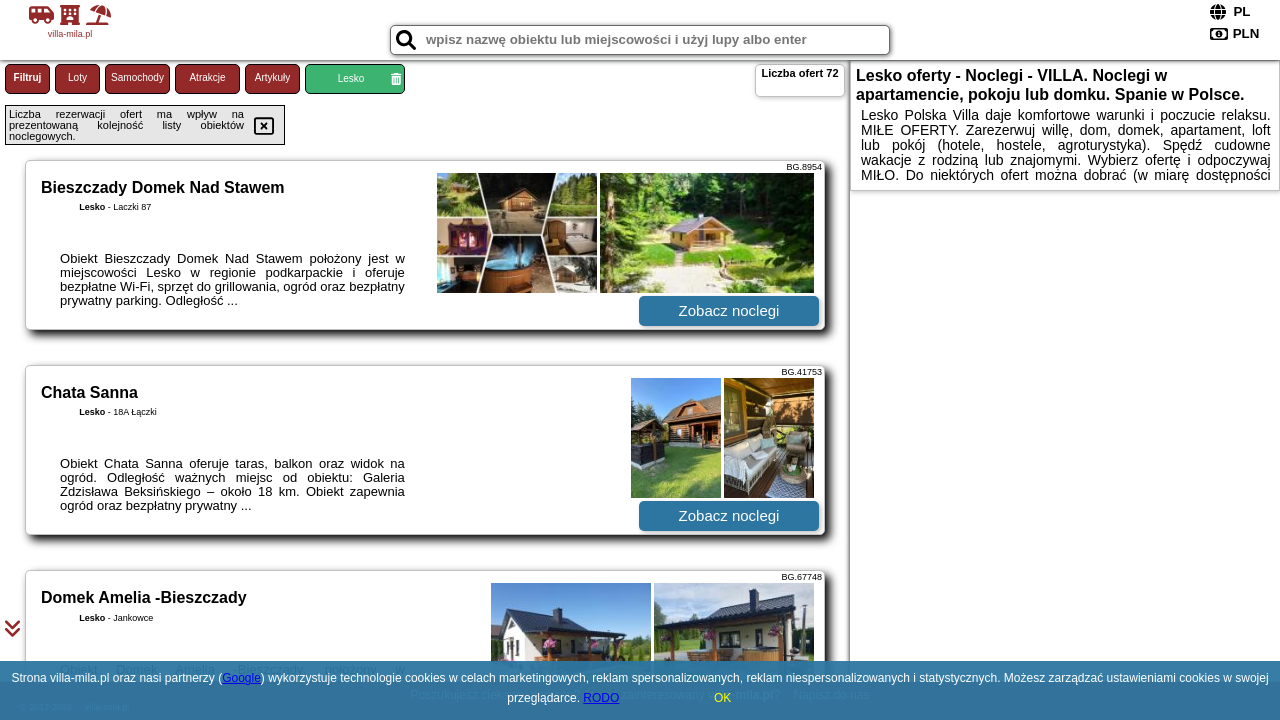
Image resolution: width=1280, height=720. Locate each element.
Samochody (137, 77)
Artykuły (273, 77)
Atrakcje (207, 77)
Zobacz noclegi (729, 310)
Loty (77, 77)
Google (241, 678)
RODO (601, 698)
